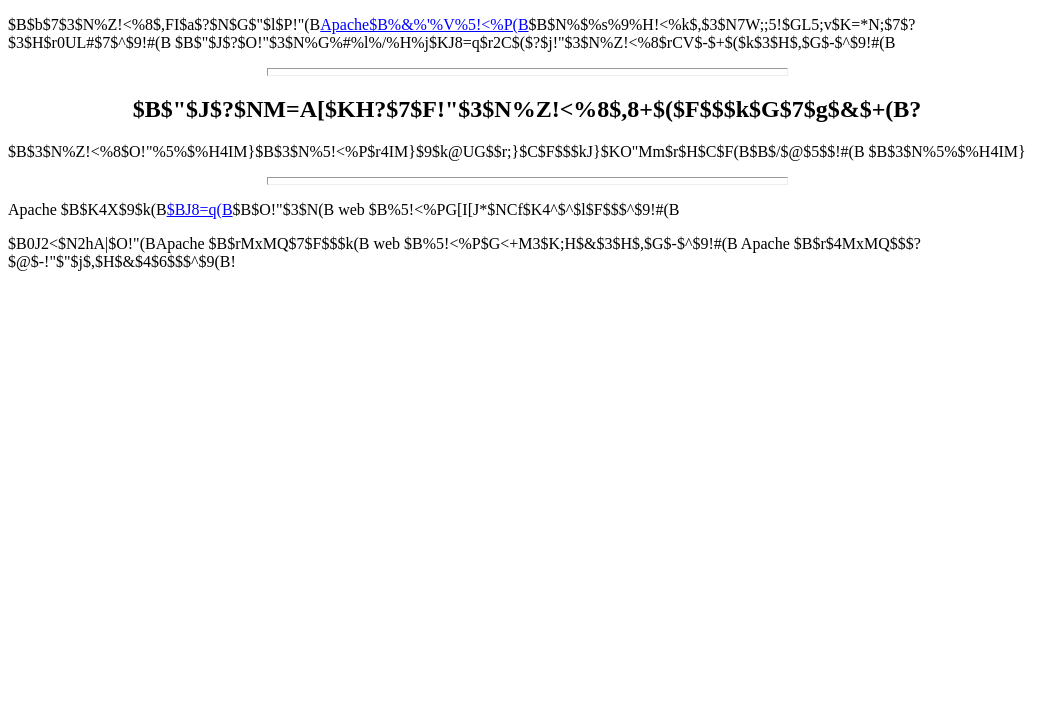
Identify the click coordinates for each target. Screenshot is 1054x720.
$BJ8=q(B (200, 209)
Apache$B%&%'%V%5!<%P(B (424, 24)
